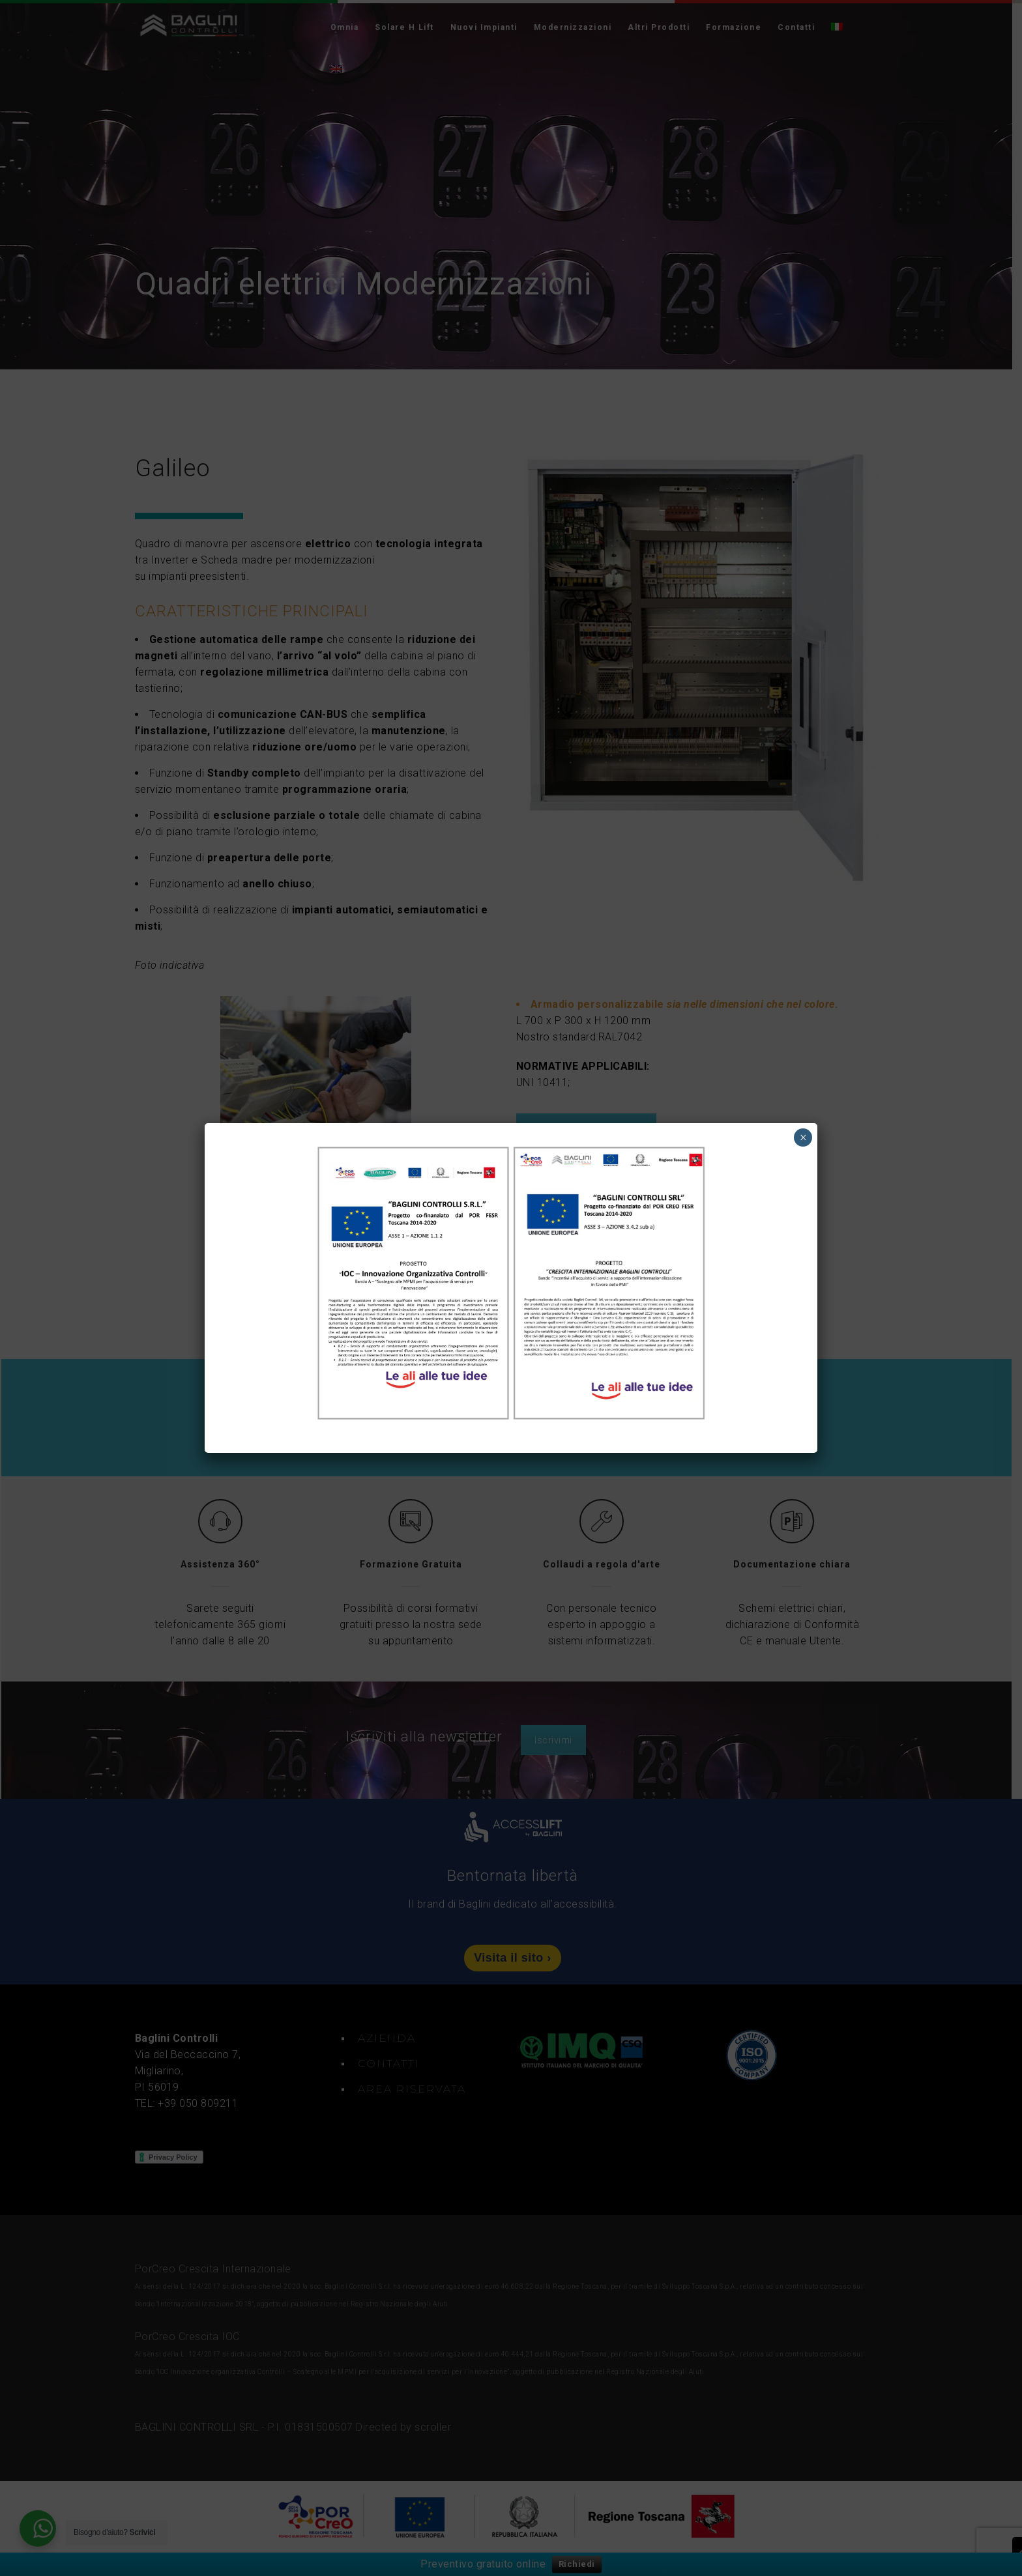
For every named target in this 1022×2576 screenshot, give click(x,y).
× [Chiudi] (803, 1137)
